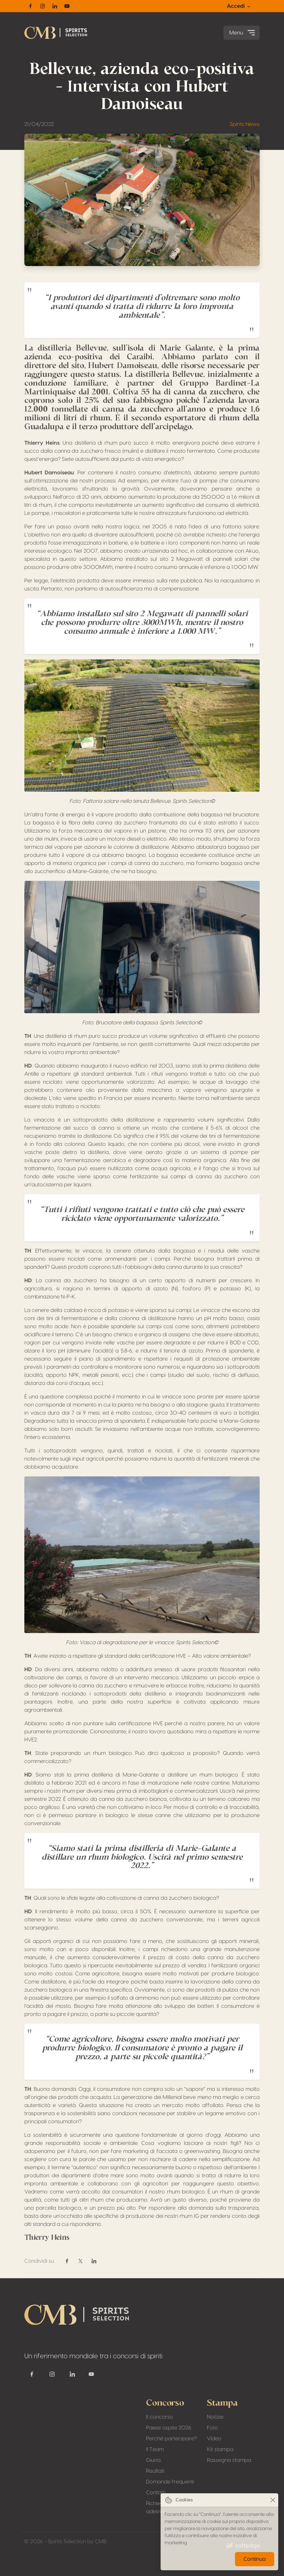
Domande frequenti (170, 2482)
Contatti (156, 2492)
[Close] (272, 2500)
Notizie (215, 2417)
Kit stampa (220, 2449)
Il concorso (159, 2417)
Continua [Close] (254, 2559)
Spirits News (245, 124)
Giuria (153, 2460)
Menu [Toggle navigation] (243, 32)
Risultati (155, 2471)
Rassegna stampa (229, 2460)
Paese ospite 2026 (168, 2427)
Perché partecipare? (171, 2438)
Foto (212, 2427)
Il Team (155, 2449)
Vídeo (214, 2438)
